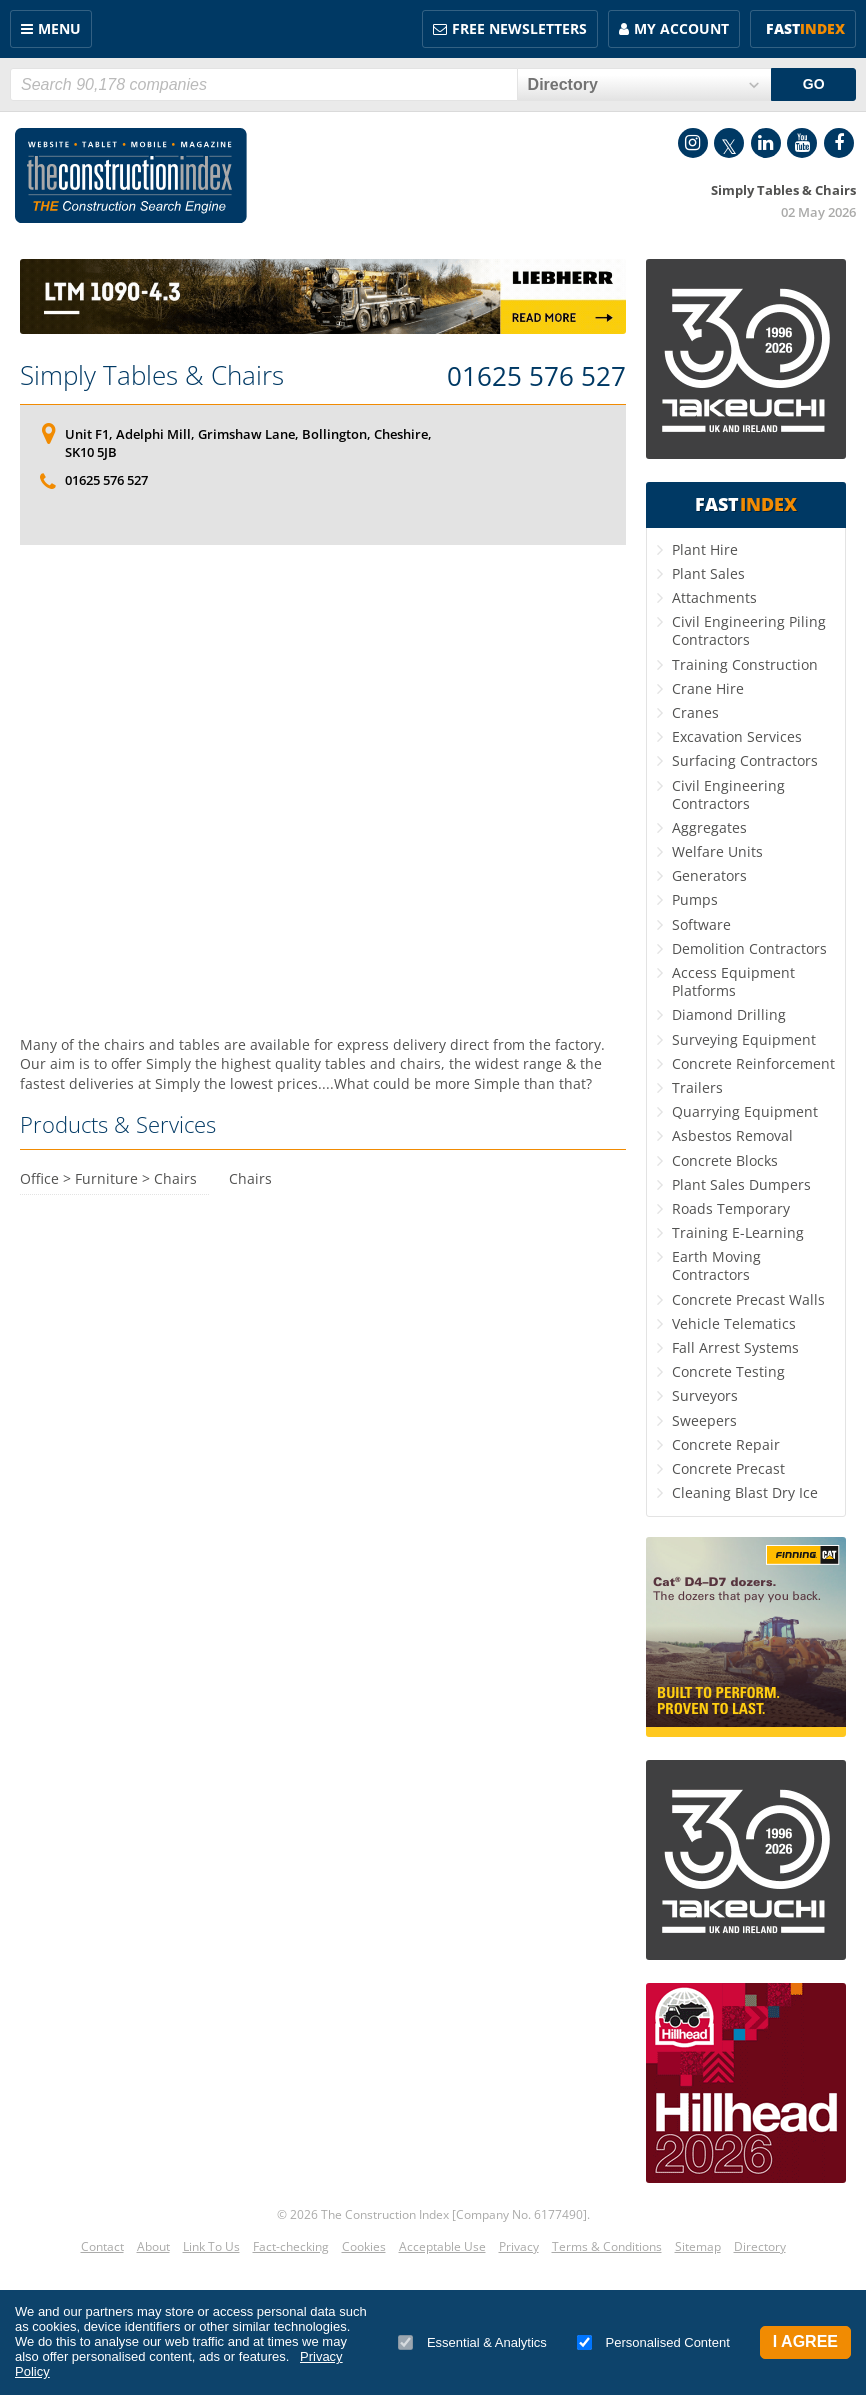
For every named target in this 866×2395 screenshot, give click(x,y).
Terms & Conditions (607, 2246)
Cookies (364, 2246)
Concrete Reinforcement (753, 1063)
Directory (760, 2246)
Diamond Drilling (729, 1014)
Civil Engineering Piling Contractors (749, 630)
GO (814, 84)
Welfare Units (717, 851)
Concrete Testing (728, 1371)
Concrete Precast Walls (748, 1299)
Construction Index (131, 176)
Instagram (693, 143)
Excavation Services (737, 736)
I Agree (805, 2341)
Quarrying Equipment (745, 1111)
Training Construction (745, 664)
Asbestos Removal (732, 1135)
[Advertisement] (323, 746)
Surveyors (705, 1395)
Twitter (729, 143)
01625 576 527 (536, 377)
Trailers (697, 1087)
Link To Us (211, 2246)
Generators (709, 875)
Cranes (695, 712)
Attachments (714, 597)
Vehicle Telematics (734, 1323)
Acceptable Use (442, 2246)
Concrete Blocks (725, 1160)
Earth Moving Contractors (716, 1265)
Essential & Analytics (472, 2342)
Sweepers (704, 1420)
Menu (59, 28)
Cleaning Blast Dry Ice (745, 1492)
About (153, 2246)
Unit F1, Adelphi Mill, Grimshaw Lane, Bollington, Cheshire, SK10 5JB (248, 443)
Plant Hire (705, 549)
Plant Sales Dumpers (741, 1184)
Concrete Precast (728, 1468)
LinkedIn (766, 143)
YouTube (802, 143)
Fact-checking (291, 2246)
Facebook (839, 143)
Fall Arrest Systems (735, 1347)
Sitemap (698, 2246)
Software (701, 924)
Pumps (695, 899)
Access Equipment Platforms (733, 981)
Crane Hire (708, 688)
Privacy (519, 2246)
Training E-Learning (738, 1232)
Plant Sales (708, 573)
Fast (805, 28)
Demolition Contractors (749, 948)
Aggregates (709, 827)
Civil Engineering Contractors (728, 794)
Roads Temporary (731, 1208)
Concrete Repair (726, 1444)
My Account (681, 28)
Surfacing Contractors (745, 760)
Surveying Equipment (744, 1039)
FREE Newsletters (519, 28)
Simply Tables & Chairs (152, 375)
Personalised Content (653, 2342)
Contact (102, 2246)
